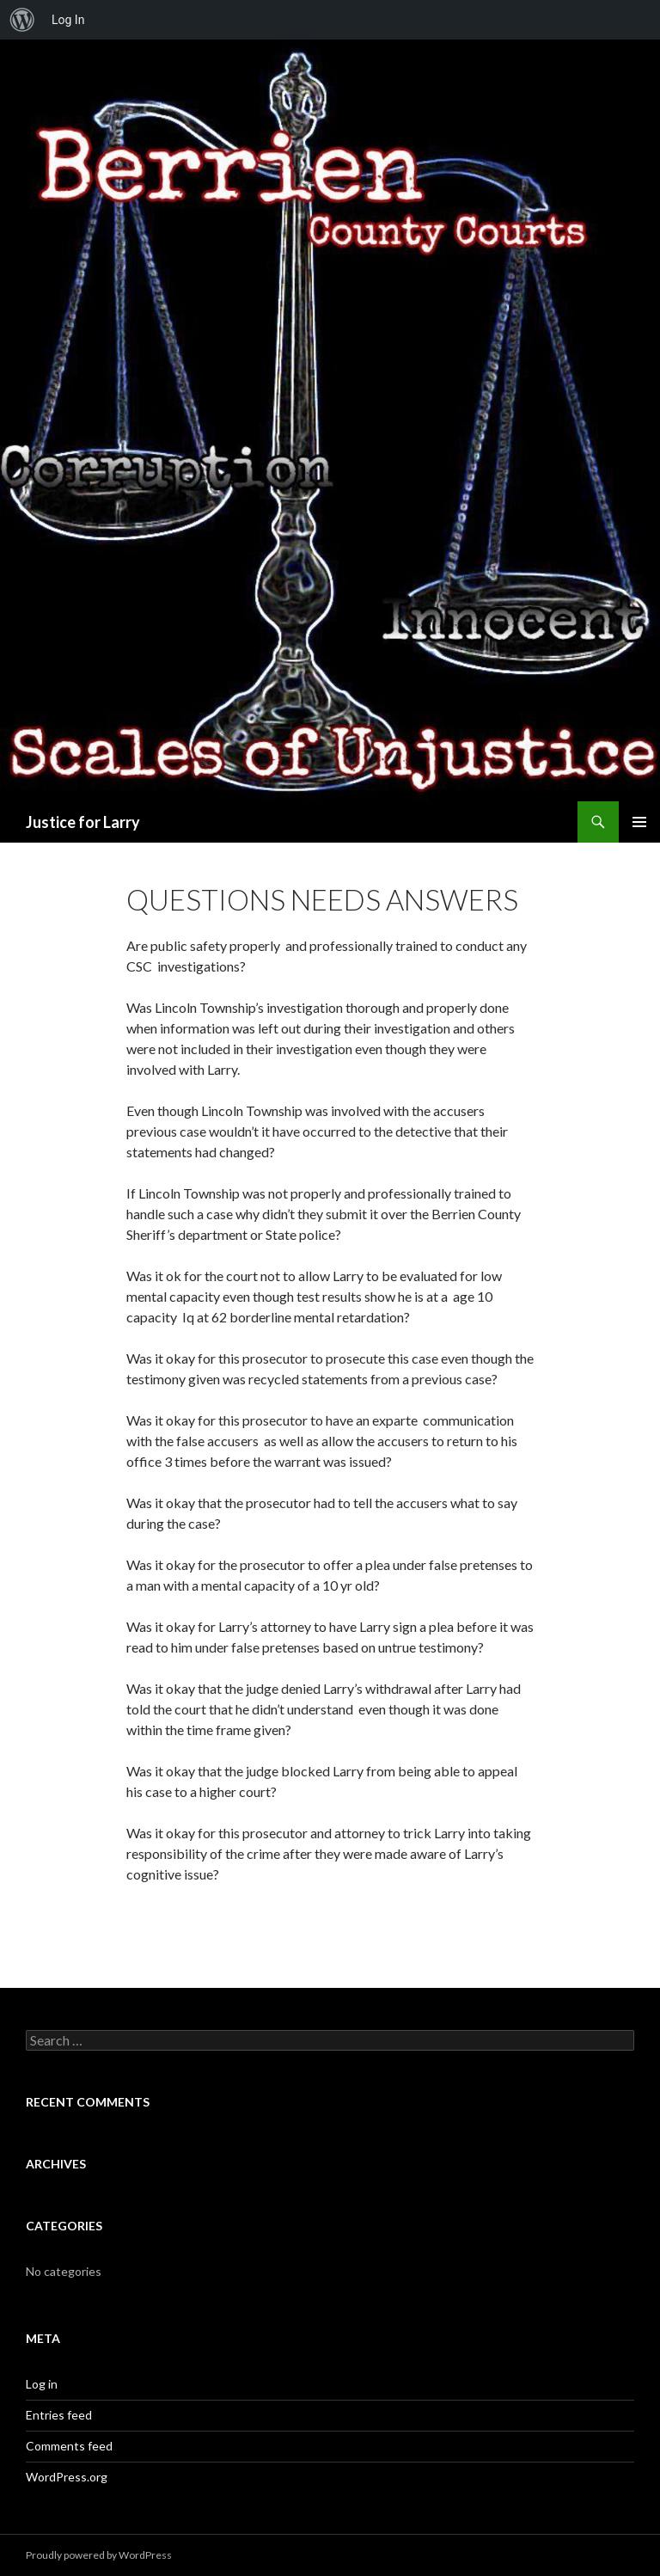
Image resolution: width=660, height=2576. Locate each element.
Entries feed (59, 2414)
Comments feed (69, 2445)
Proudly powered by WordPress (99, 2554)
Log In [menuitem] (68, 20)
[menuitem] (22, 20)
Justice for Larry (83, 822)
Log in (42, 2384)
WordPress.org (66, 2476)
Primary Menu (639, 822)
